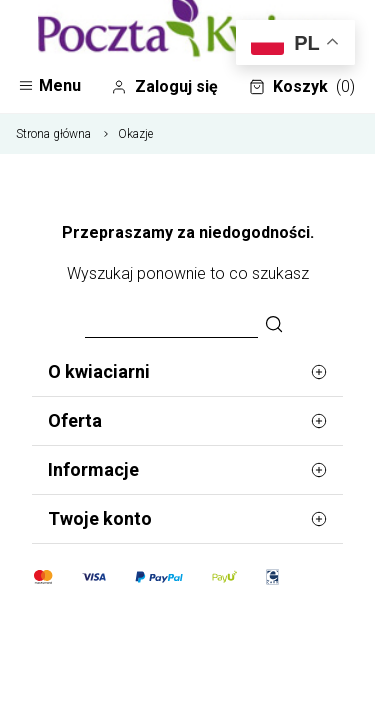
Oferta (187, 421)
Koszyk (302, 87)
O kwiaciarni (187, 372)
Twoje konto (187, 519)
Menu (49, 85)
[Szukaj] (274, 325)
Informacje (187, 470)
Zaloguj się (164, 87)
